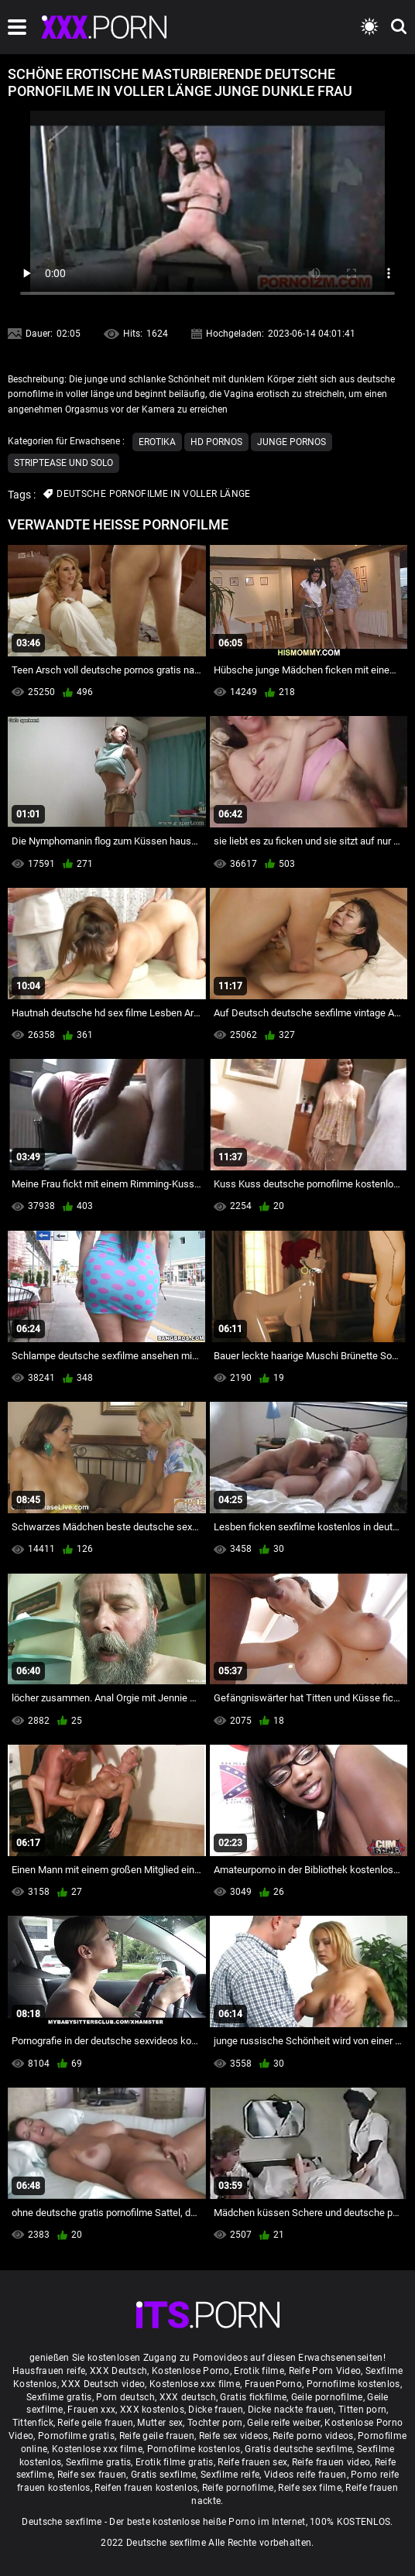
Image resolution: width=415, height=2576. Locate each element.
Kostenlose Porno (191, 2370)
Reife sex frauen (92, 2474)
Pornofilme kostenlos (353, 2384)
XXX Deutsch (118, 2370)
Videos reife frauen (305, 2474)
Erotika (157, 442)
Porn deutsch (125, 2397)
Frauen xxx (91, 2409)
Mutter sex (160, 2422)
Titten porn (362, 2409)
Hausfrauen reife (49, 2370)
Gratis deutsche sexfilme (298, 2449)
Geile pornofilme (327, 2397)
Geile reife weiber (283, 2422)
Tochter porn (215, 2422)
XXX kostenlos (152, 2409)
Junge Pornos (291, 442)
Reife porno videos (313, 2435)
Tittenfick (32, 2422)
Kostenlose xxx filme (194, 2384)
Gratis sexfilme (164, 2474)
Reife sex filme (309, 2487)
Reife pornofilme (238, 2487)
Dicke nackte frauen (291, 2409)
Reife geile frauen (94, 2422)
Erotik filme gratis (174, 2462)
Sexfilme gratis (59, 2397)
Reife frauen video (331, 2462)
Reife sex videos (234, 2435)
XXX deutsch (187, 2397)
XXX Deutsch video (103, 2384)
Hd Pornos (216, 442)
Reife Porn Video (325, 2370)
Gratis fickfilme (253, 2397)
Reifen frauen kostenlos (145, 2487)
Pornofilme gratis (76, 2435)
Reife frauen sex (252, 2462)
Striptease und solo (63, 462)
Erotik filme (259, 2370)
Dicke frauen (215, 2409)
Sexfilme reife (230, 2474)
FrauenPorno (273, 2384)
